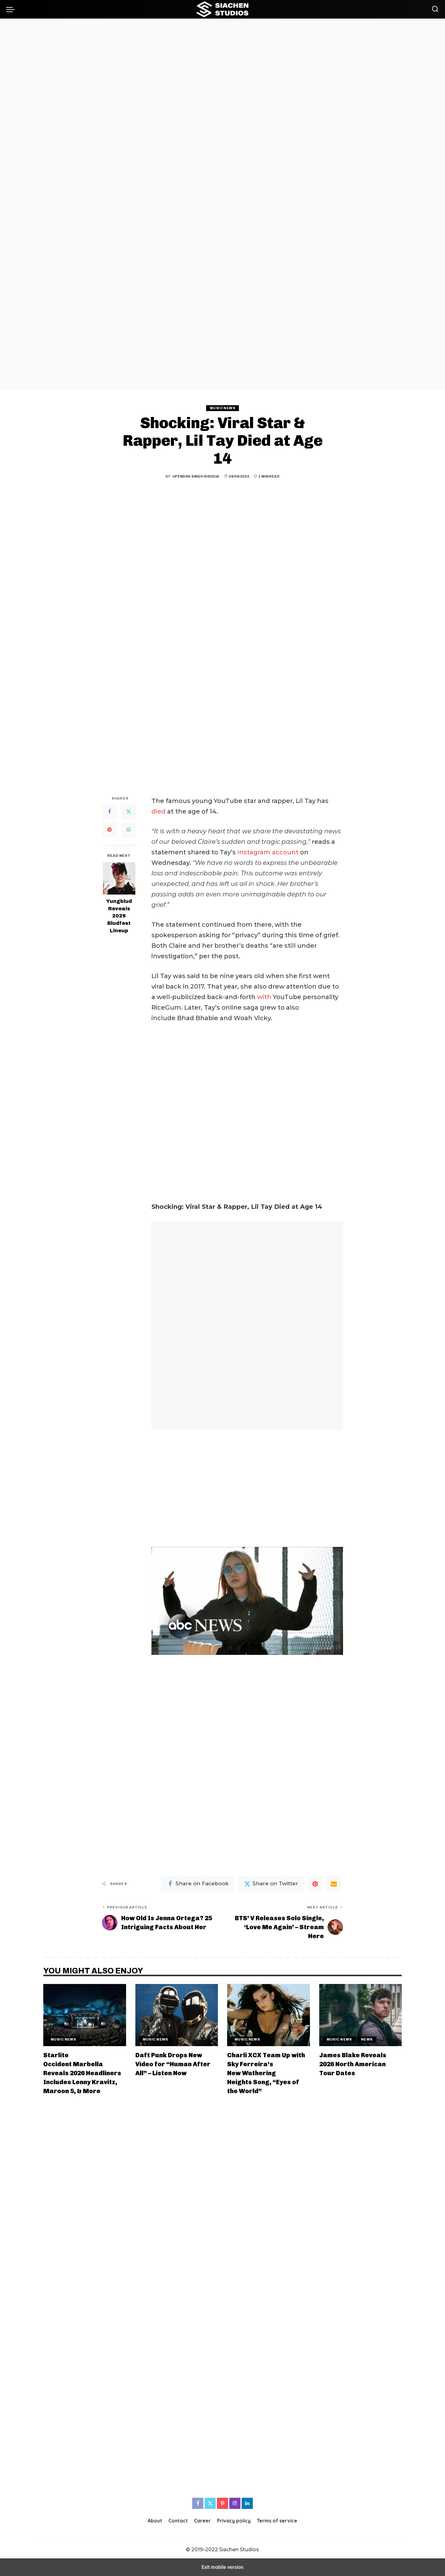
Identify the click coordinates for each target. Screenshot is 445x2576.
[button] (12, 9)
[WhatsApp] (128, 829)
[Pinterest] (109, 829)
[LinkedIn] (247, 2503)
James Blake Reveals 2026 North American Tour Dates (352, 2064)
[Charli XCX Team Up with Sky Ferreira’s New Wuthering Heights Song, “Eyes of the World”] (268, 2015)
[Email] (333, 1883)
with (264, 997)
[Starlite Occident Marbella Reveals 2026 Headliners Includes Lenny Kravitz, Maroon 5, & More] (84, 2015)
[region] (222, 204)
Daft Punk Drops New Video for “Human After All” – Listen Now (172, 2064)
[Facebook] (109, 812)
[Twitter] (128, 812)
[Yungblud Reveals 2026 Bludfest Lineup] (119, 878)
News (367, 2039)
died (158, 811)
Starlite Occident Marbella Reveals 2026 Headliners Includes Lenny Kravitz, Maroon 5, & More (82, 2073)
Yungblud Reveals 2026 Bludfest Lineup (119, 916)
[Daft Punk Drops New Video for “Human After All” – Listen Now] (176, 2015)
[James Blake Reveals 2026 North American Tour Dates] (360, 2015)
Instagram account (268, 852)
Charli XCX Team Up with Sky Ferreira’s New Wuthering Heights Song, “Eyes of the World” (266, 2073)
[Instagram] (234, 2503)
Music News (222, 408)
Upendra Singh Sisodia (195, 476)
